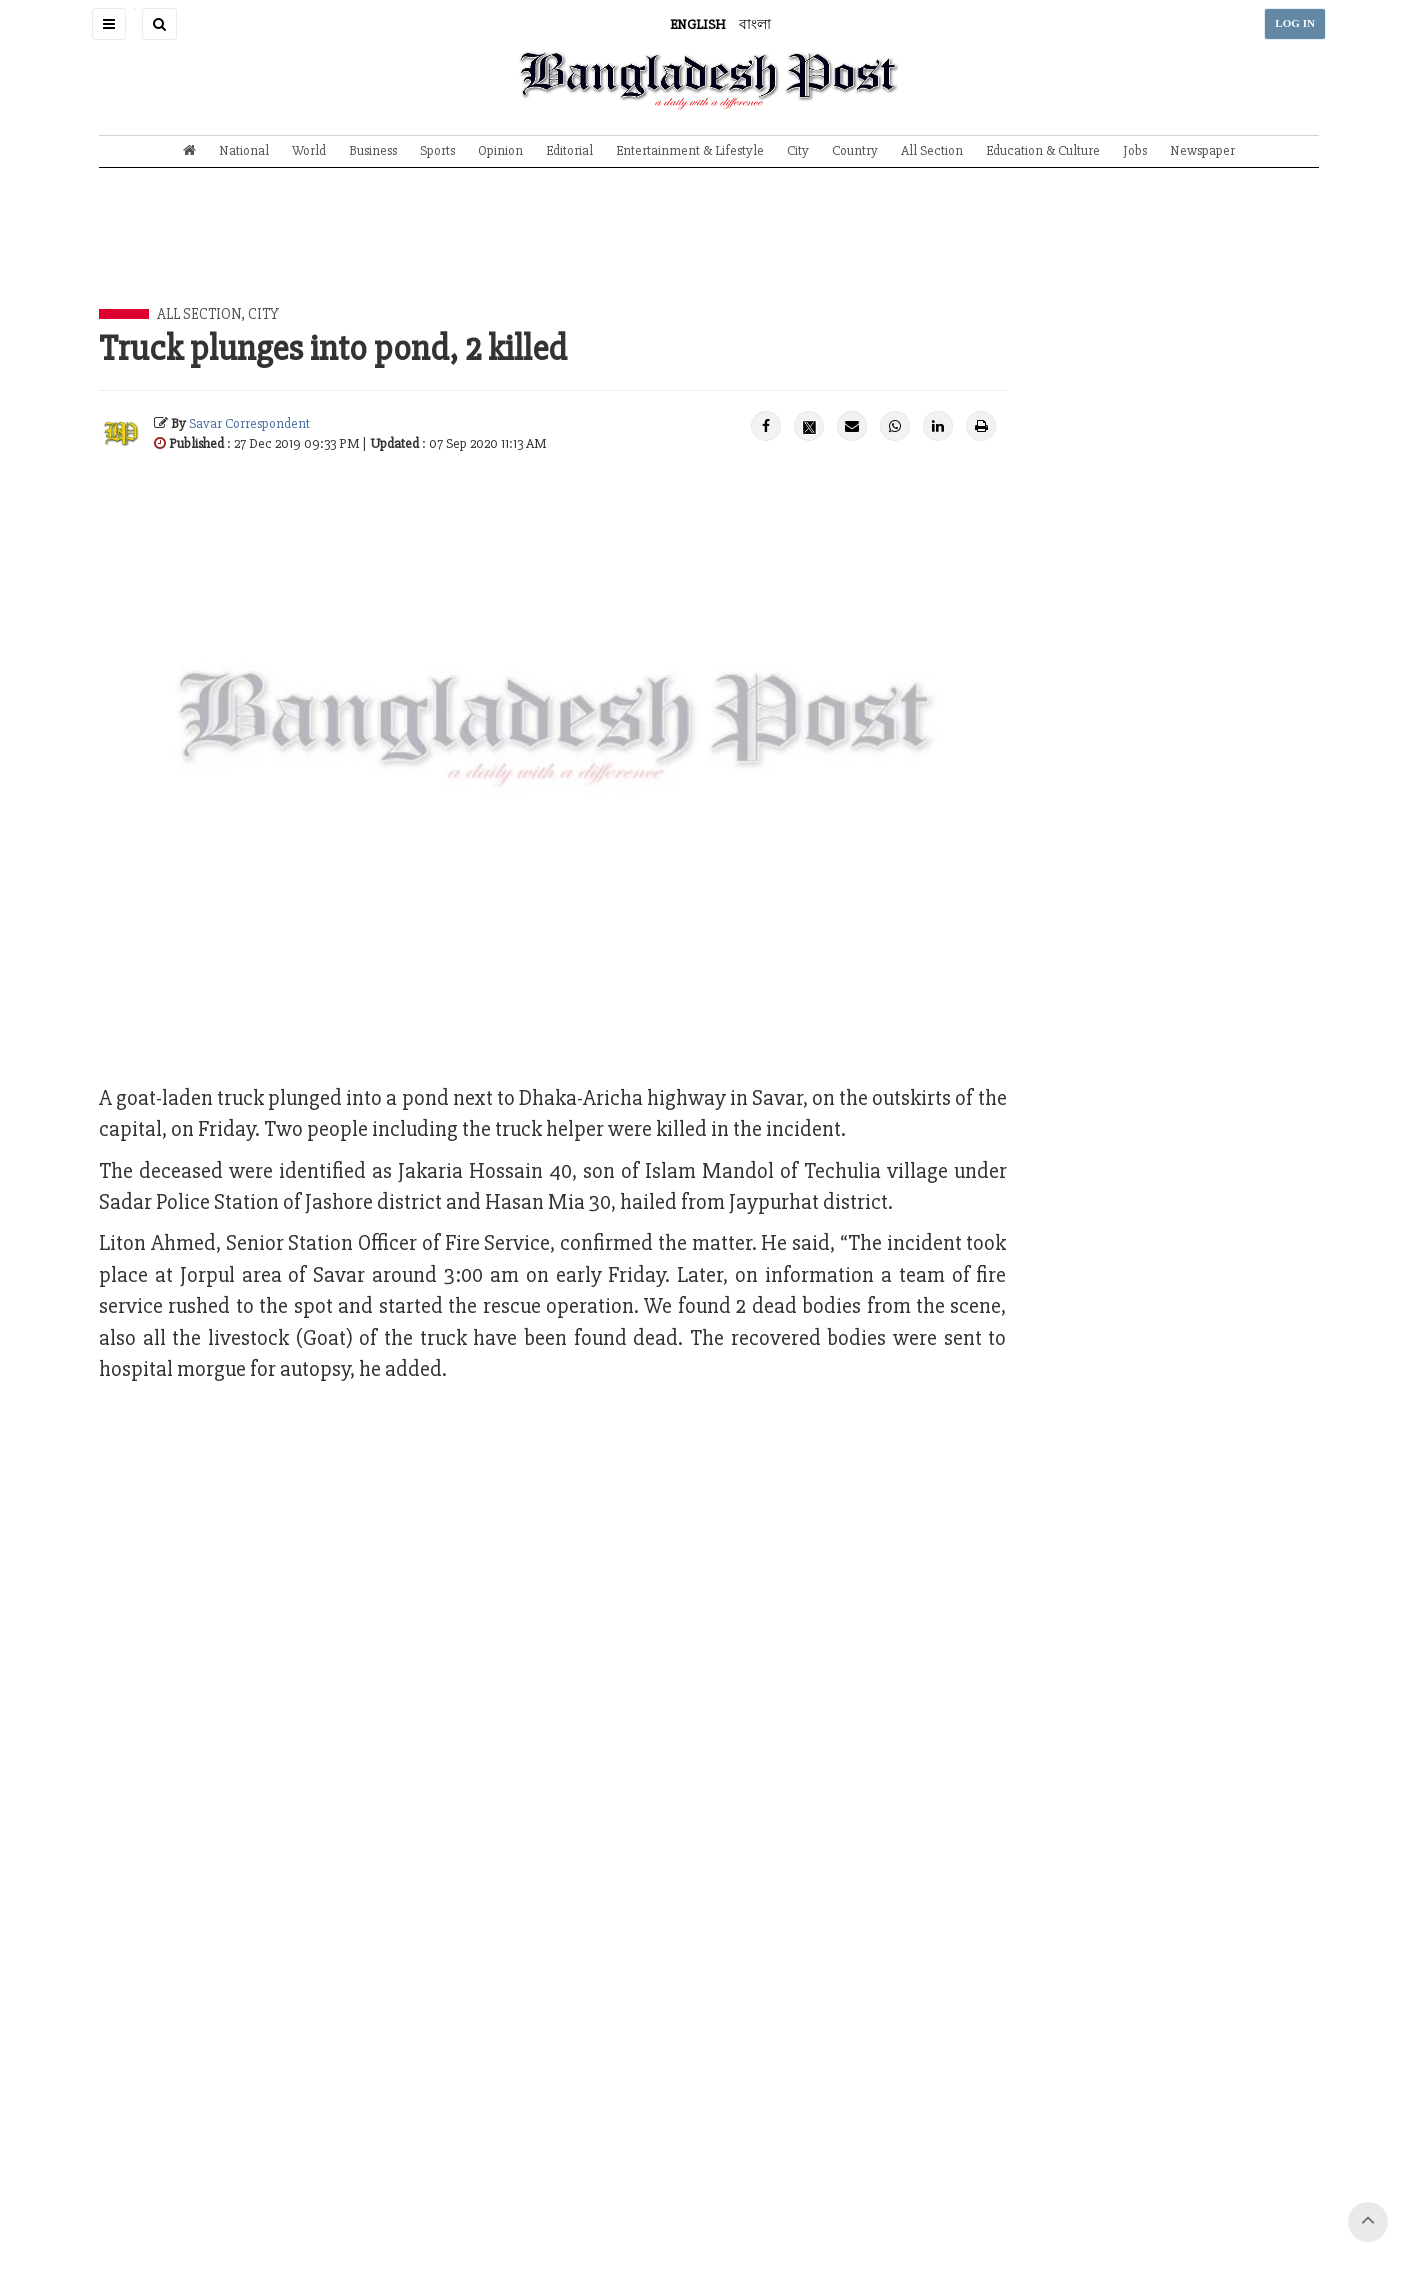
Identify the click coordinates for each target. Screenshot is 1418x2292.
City (798, 150)
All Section (932, 150)
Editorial (569, 150)
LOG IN (1295, 23)
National (244, 150)
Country (855, 150)
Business (373, 150)
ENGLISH (698, 24)
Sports (437, 150)
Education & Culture (1043, 150)
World (309, 150)
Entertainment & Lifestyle (690, 150)
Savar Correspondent (249, 423)
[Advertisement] (709, 253)
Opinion (500, 150)
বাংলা (755, 24)
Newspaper (1202, 150)
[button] (109, 24)
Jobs (1135, 150)
